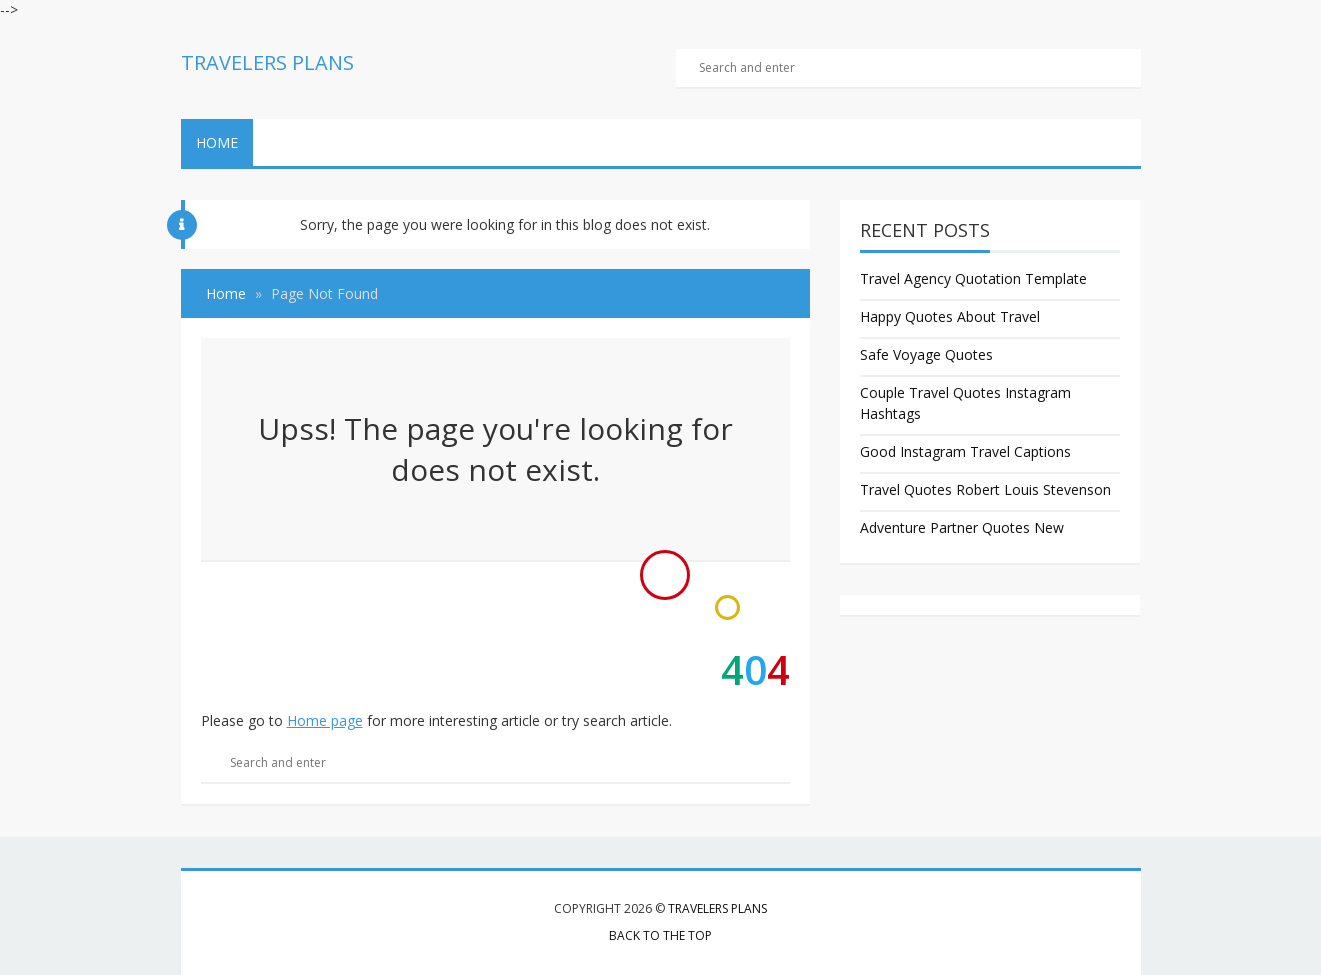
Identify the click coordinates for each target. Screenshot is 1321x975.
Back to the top (660, 935)
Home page (325, 720)
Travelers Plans (717, 908)
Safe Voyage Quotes (926, 354)
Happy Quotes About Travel (950, 316)
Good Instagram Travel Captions (965, 451)
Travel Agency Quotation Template (973, 278)
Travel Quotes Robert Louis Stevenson (985, 489)
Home (217, 142)
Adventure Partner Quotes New (962, 527)
